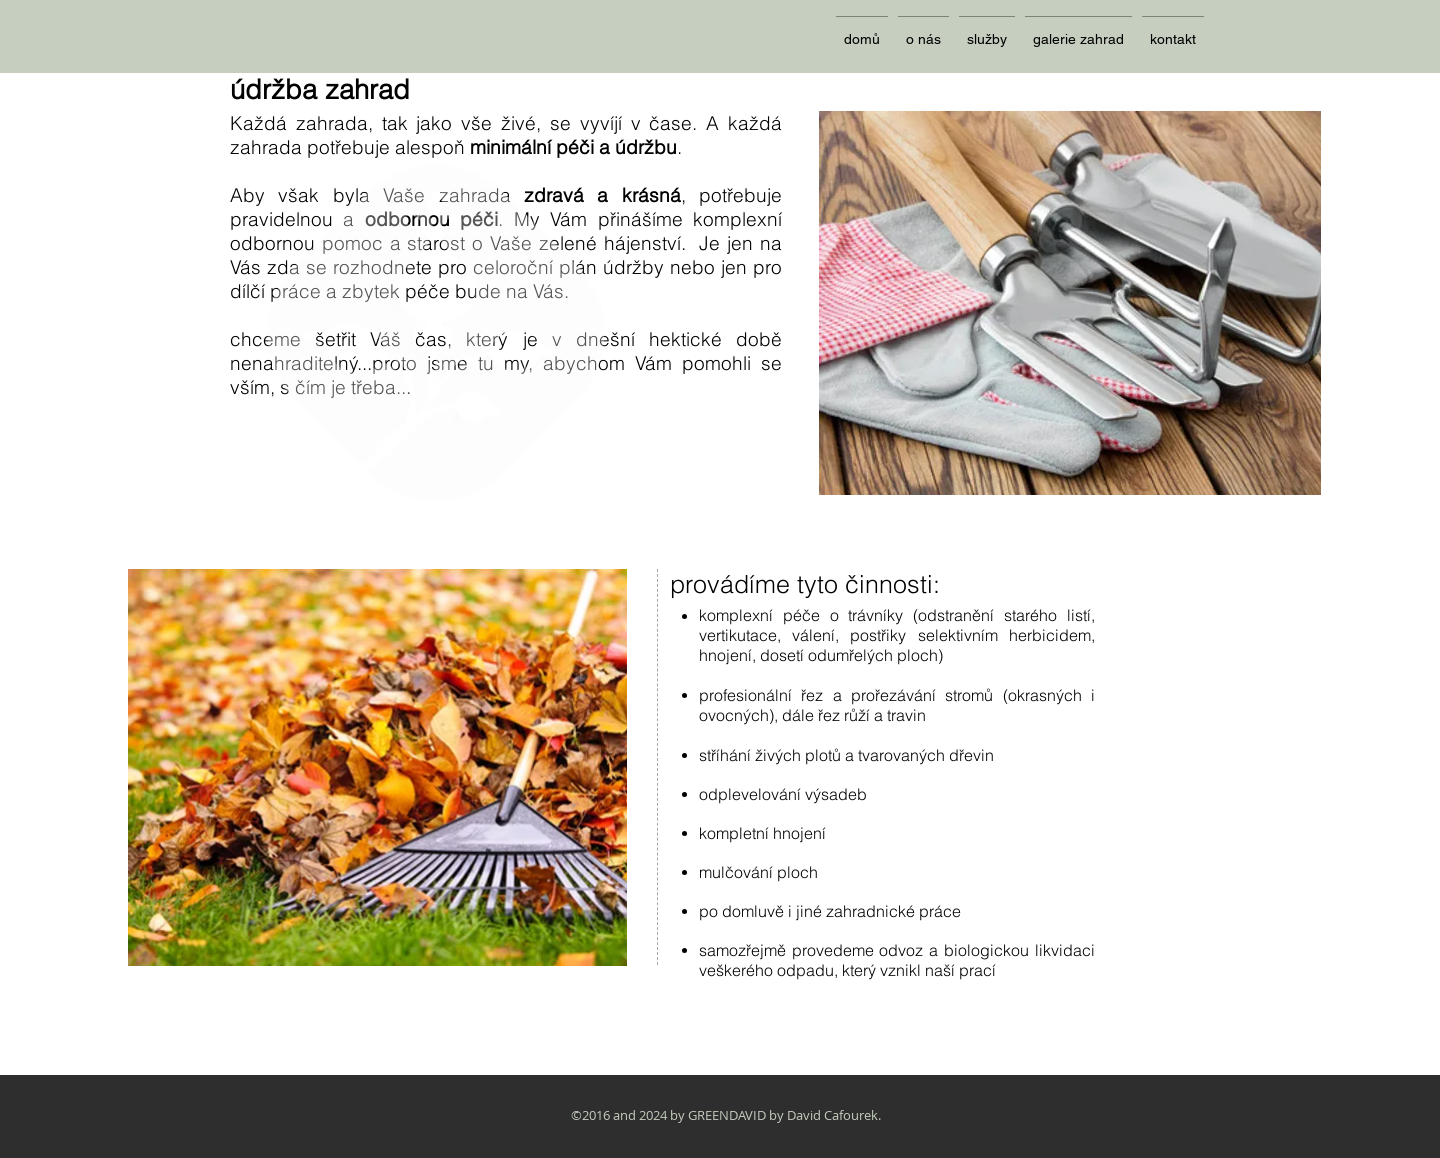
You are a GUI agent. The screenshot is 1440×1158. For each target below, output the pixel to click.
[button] (987, 30)
